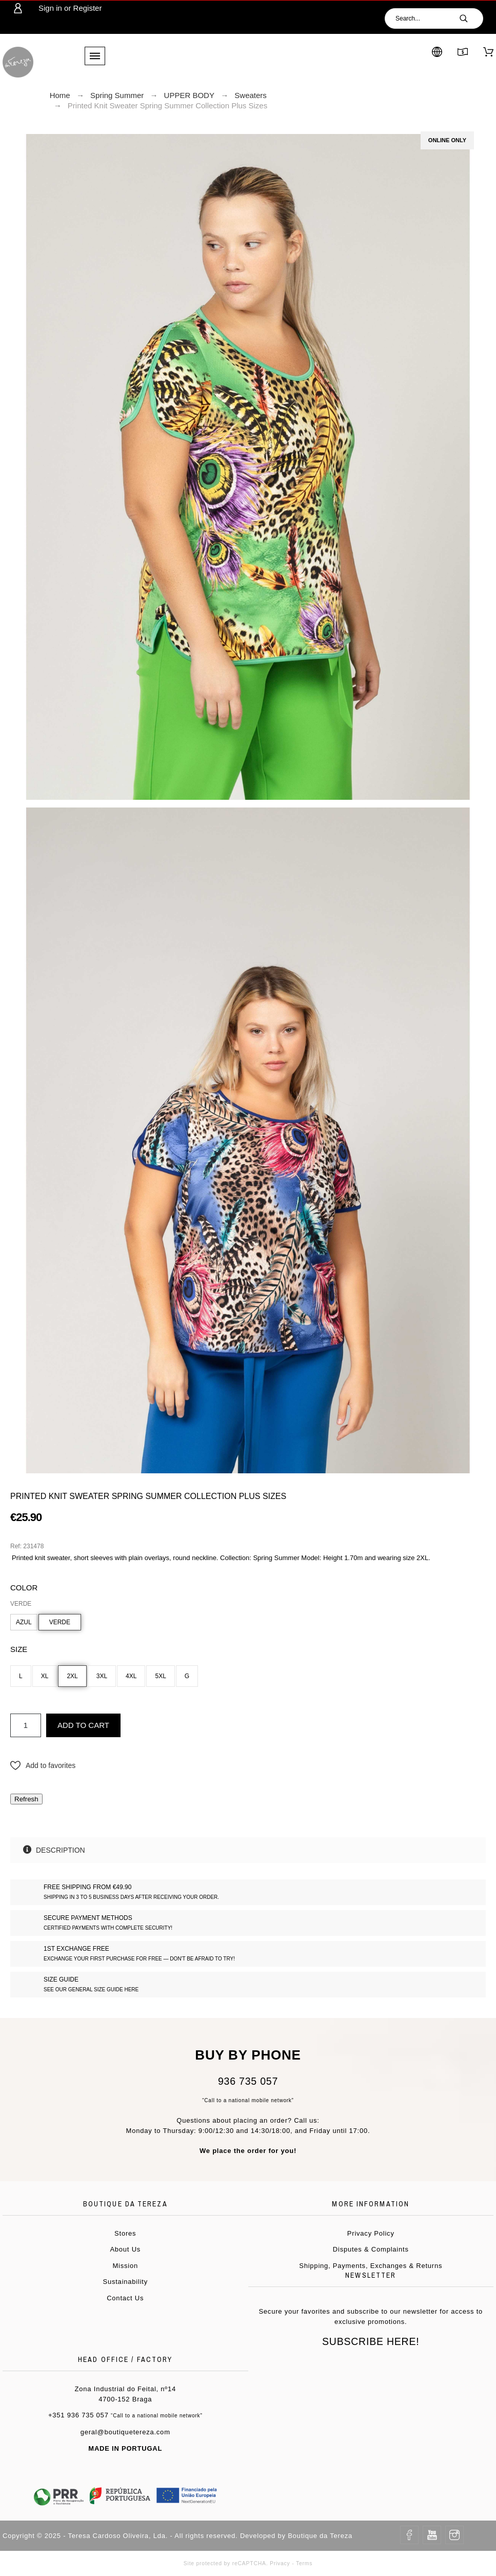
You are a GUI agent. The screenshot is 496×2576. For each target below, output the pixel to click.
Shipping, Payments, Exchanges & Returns (370, 2266)
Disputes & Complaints (371, 2249)
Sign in (50, 8)
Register (87, 8)
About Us (125, 2249)
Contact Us (125, 2298)
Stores (125, 2233)
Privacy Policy (370, 2233)
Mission (125, 2266)
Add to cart (83, 1725)
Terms (304, 2563)
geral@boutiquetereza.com (125, 2432)
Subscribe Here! (370, 2341)
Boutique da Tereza (320, 2536)
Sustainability (125, 2281)
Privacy (280, 2563)
